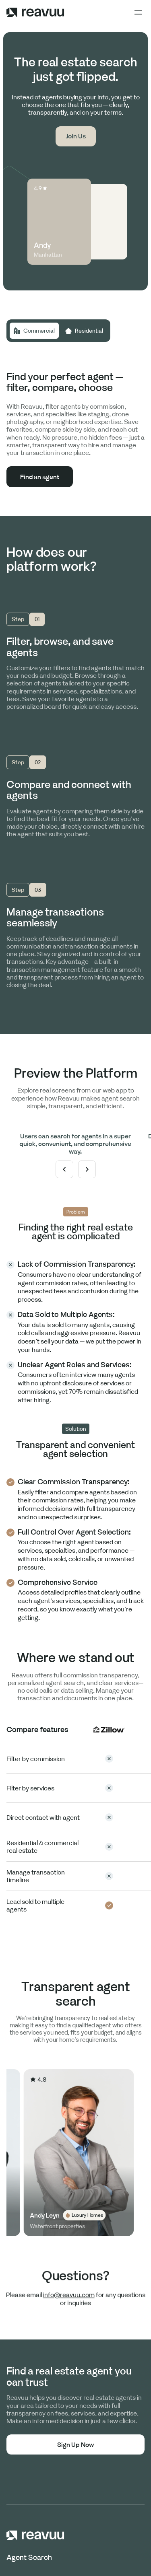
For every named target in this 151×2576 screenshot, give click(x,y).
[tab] (34, 331)
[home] (35, 12)
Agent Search (29, 2557)
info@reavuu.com (69, 2299)
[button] (138, 12)
